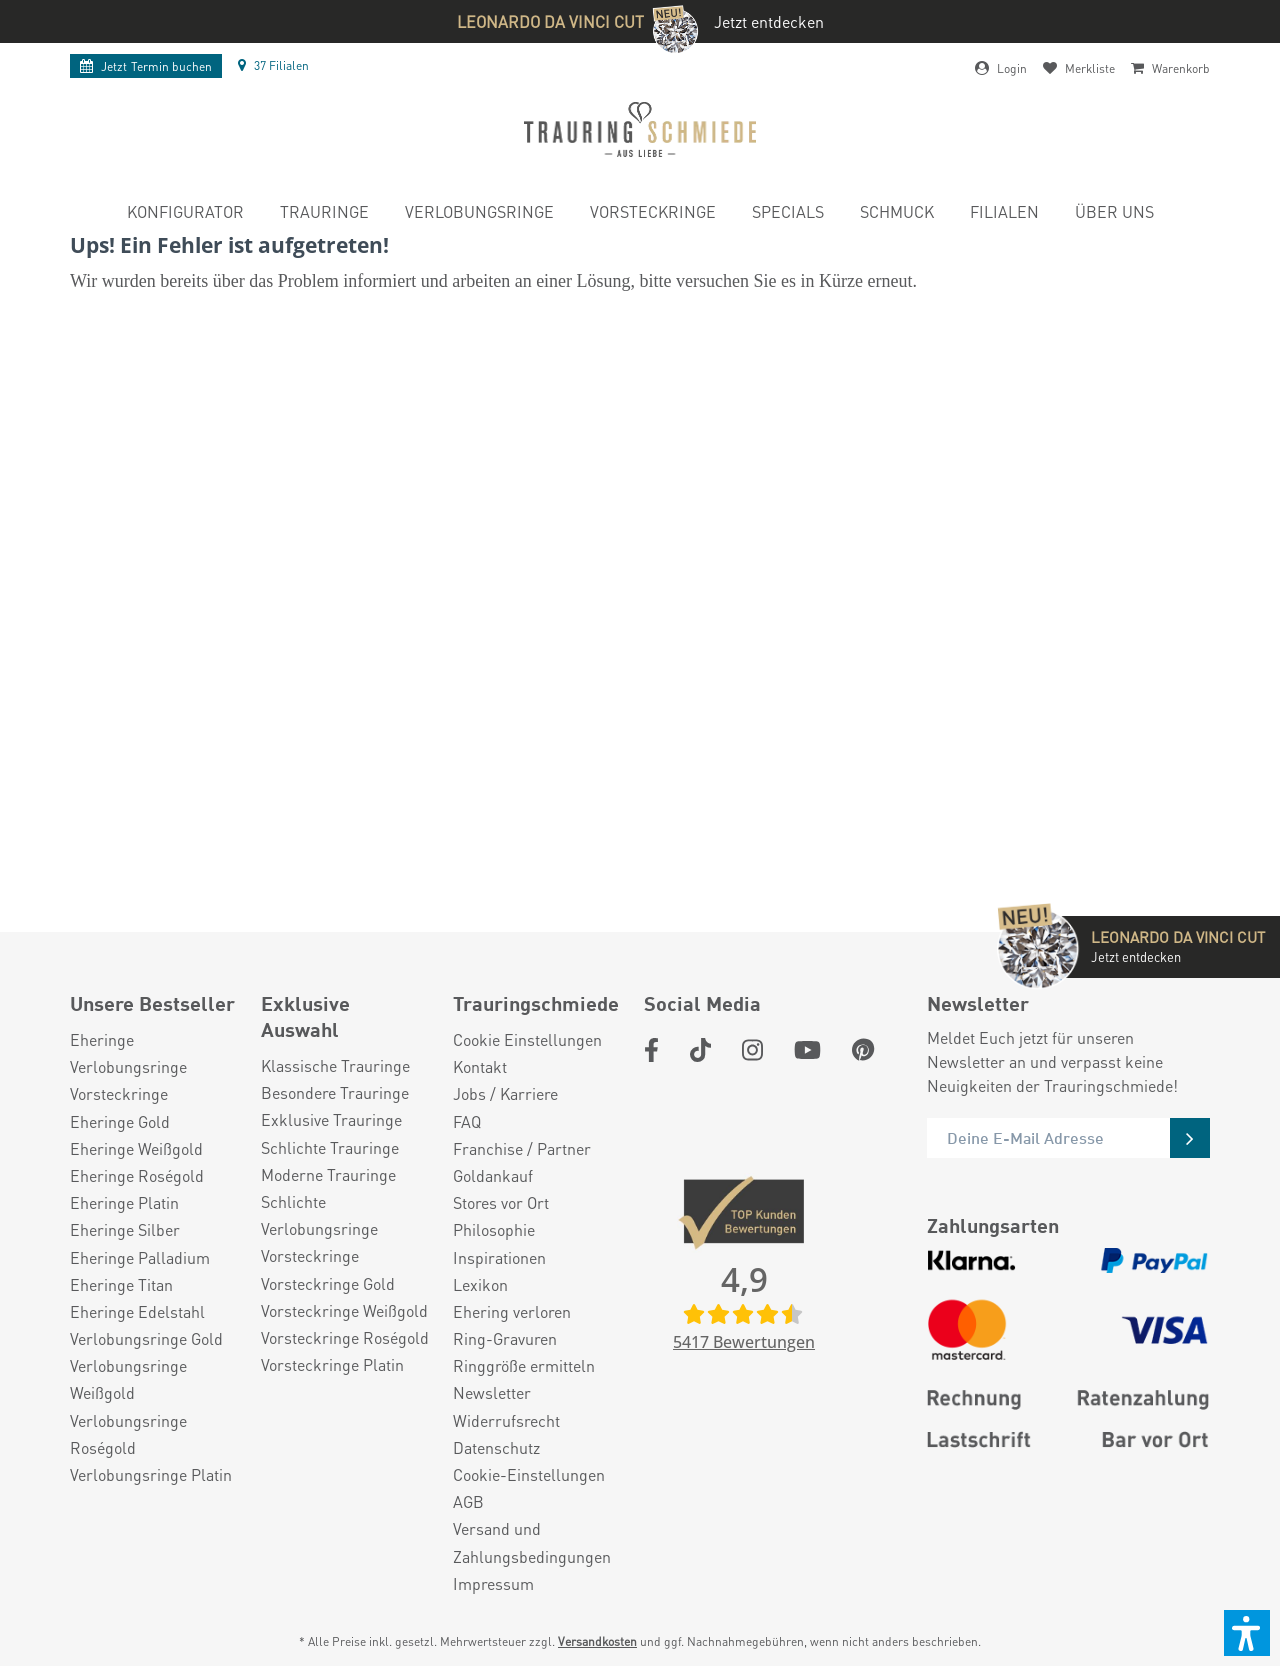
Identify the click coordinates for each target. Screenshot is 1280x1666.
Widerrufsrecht (506, 1420)
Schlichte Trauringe (330, 1147)
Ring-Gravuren (505, 1338)
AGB (468, 1501)
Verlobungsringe (128, 1066)
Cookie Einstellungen (527, 1039)
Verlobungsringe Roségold (128, 1434)
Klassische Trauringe (335, 1065)
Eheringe (102, 1039)
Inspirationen (499, 1257)
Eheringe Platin (124, 1202)
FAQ (467, 1121)
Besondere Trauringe (335, 1092)
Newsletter (492, 1392)
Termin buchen (146, 66)
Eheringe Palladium (140, 1257)
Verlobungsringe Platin (151, 1474)
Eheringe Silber (125, 1229)
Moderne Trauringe (328, 1174)
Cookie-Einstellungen (529, 1474)
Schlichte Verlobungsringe (319, 1215)
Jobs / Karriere (505, 1093)
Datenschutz (496, 1447)
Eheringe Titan (121, 1284)
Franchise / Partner (522, 1148)
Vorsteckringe (119, 1093)
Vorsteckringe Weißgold (344, 1310)
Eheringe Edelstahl (137, 1311)
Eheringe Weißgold (136, 1148)
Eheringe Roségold (137, 1175)
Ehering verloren (512, 1311)
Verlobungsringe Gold (146, 1338)
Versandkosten (597, 1641)
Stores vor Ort (501, 1202)
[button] (1247, 1633)
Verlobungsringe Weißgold (128, 1379)
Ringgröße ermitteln (524, 1365)
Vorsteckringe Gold (328, 1283)
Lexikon (480, 1284)
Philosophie (494, 1229)
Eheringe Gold (120, 1121)
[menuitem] (185, 214)
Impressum (493, 1583)
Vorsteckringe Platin (332, 1364)
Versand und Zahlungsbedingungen (532, 1542)
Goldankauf (493, 1175)
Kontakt (480, 1066)
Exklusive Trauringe (331, 1119)
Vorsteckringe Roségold (345, 1337)
